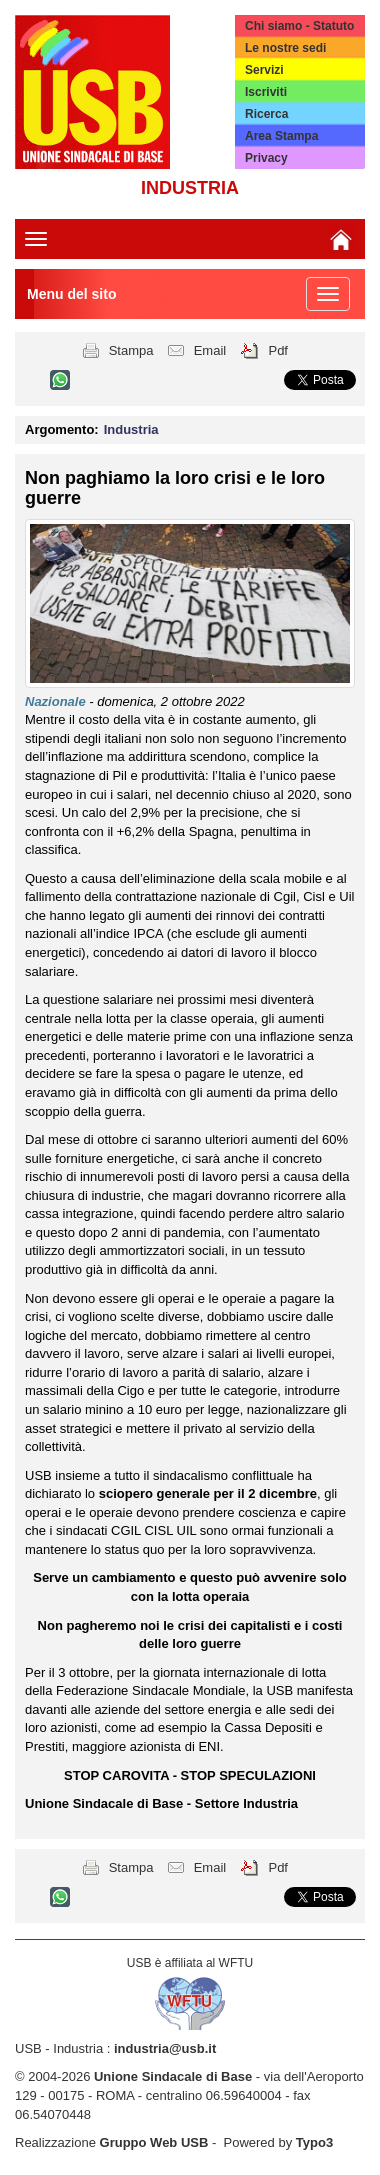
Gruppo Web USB (154, 2142)
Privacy (266, 158)
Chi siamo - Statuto (299, 26)
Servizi (264, 70)
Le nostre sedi (285, 48)
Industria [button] (131, 429)
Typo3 (314, 2142)
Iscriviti (266, 92)
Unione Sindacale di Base (173, 2076)
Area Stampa (281, 136)
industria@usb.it (165, 2048)
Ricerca (266, 114)
